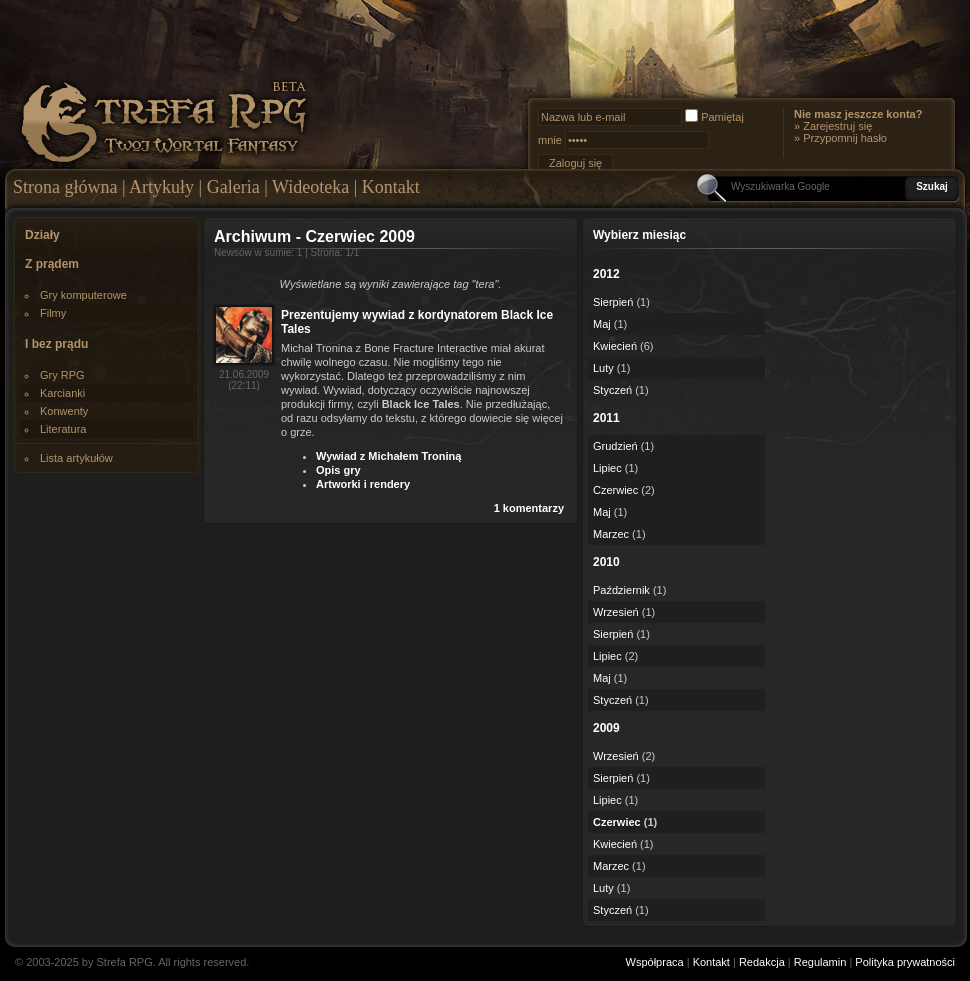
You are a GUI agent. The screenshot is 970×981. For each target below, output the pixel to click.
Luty (603, 368)
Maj (602, 324)
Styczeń (612, 390)
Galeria (233, 187)
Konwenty (64, 411)
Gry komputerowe (83, 295)
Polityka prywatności (905, 962)
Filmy (53, 313)
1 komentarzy (529, 508)
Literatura (63, 429)
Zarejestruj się (837, 126)
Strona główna (65, 187)
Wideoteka (310, 187)
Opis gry (338, 470)
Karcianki (62, 393)
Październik (621, 590)
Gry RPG (62, 375)
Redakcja (762, 962)
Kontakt (391, 187)
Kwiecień (615, 346)
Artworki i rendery (363, 484)
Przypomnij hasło (845, 138)
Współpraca (655, 962)
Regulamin (820, 962)
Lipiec (607, 468)
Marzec (611, 534)
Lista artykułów (76, 458)
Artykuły (161, 187)
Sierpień (613, 302)
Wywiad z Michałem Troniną (388, 456)
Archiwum (252, 236)
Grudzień (615, 446)
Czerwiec (615, 490)
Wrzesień (616, 612)
